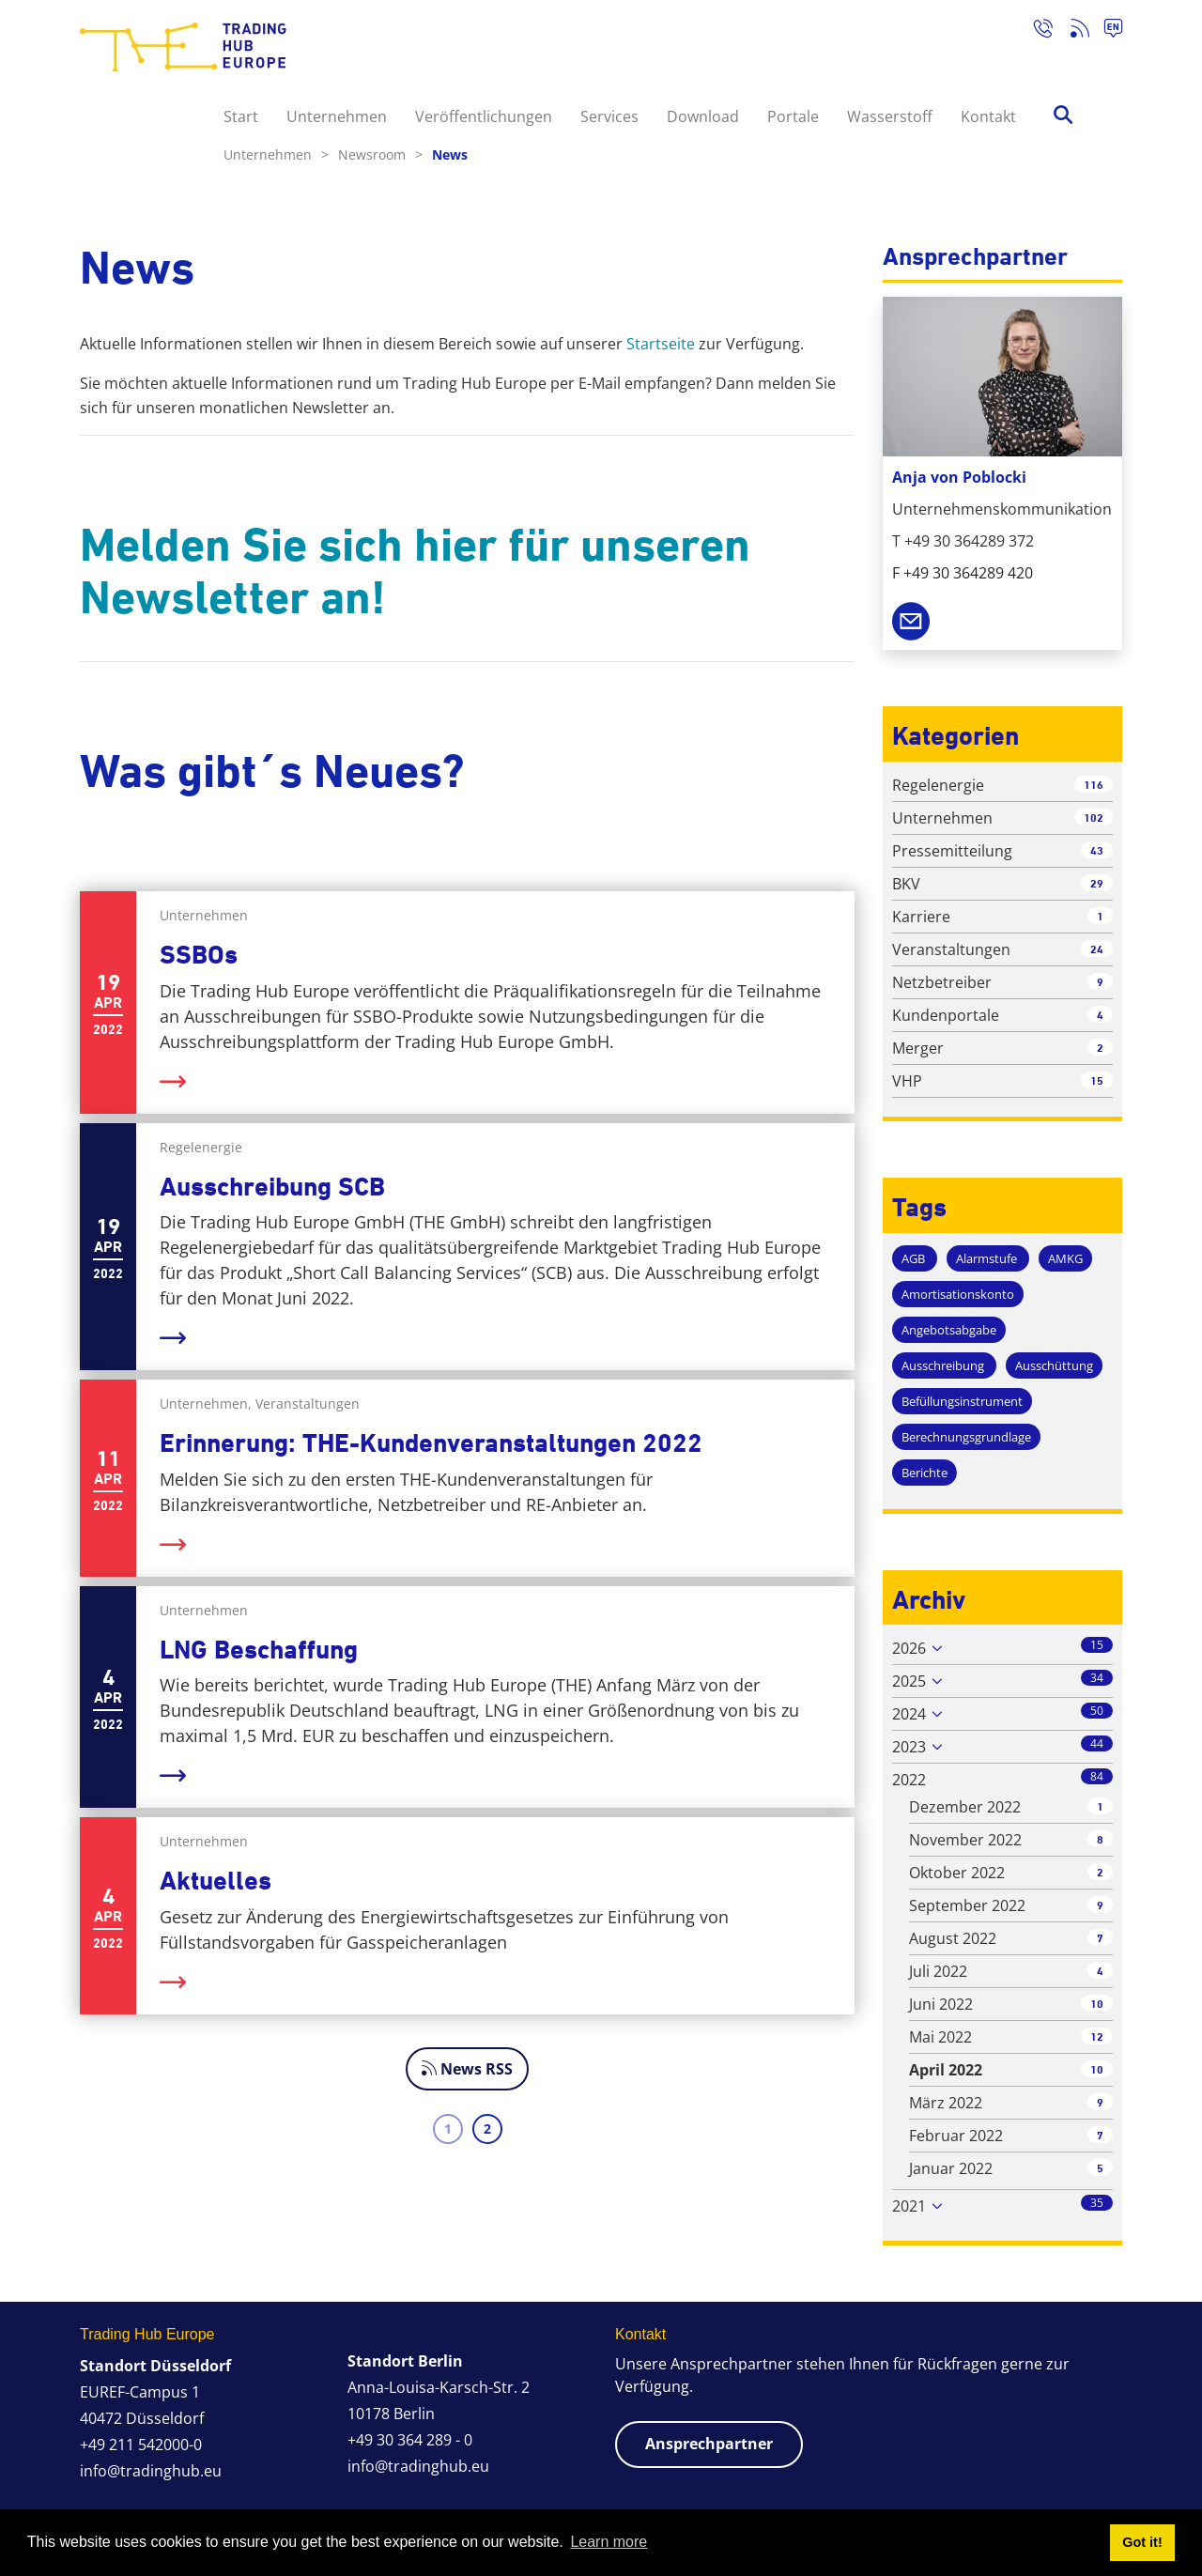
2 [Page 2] (487, 2128)
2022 (909, 1779)
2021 (909, 2206)
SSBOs (199, 954)
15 (1096, 1080)
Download (703, 116)
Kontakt (988, 116)
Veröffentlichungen (483, 116)
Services (609, 116)
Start (240, 116)
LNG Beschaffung (259, 1649)
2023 (909, 1746)
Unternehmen (336, 116)
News (450, 154)
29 (1096, 883)
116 (1093, 785)
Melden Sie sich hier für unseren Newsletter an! (415, 571)
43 (1096, 850)
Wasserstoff (889, 116)
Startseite (660, 343)
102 (1093, 817)
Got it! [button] (1142, 2542)
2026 (909, 1648)
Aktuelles (215, 1880)
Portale (793, 116)
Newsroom (380, 154)
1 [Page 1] (448, 2128)
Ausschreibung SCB (272, 1186)
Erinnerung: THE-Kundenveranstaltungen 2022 (431, 1442)
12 (1096, 2036)
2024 (909, 1714)
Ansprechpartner (709, 2443)
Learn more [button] (608, 2542)
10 (1096, 2004)
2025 (909, 1681)
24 (1096, 949)
